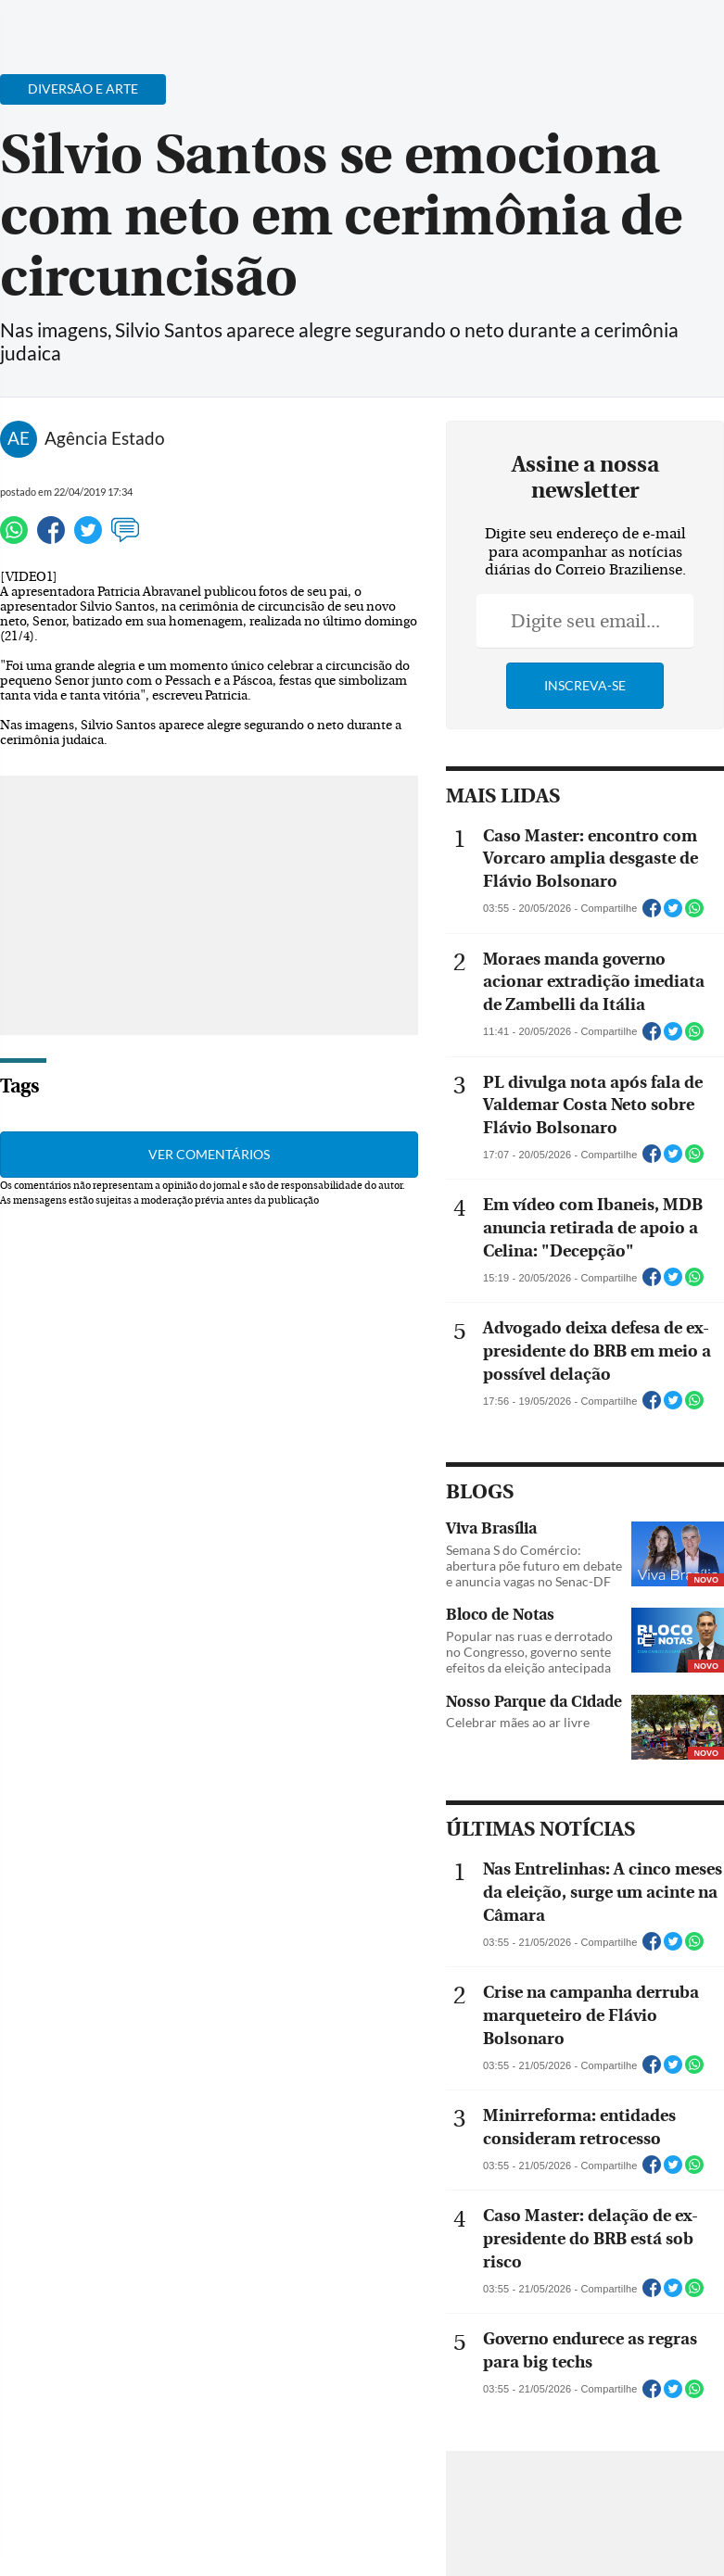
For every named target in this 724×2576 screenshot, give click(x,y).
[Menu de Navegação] (49, 23)
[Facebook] (589, 31)
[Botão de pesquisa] (104, 23)
